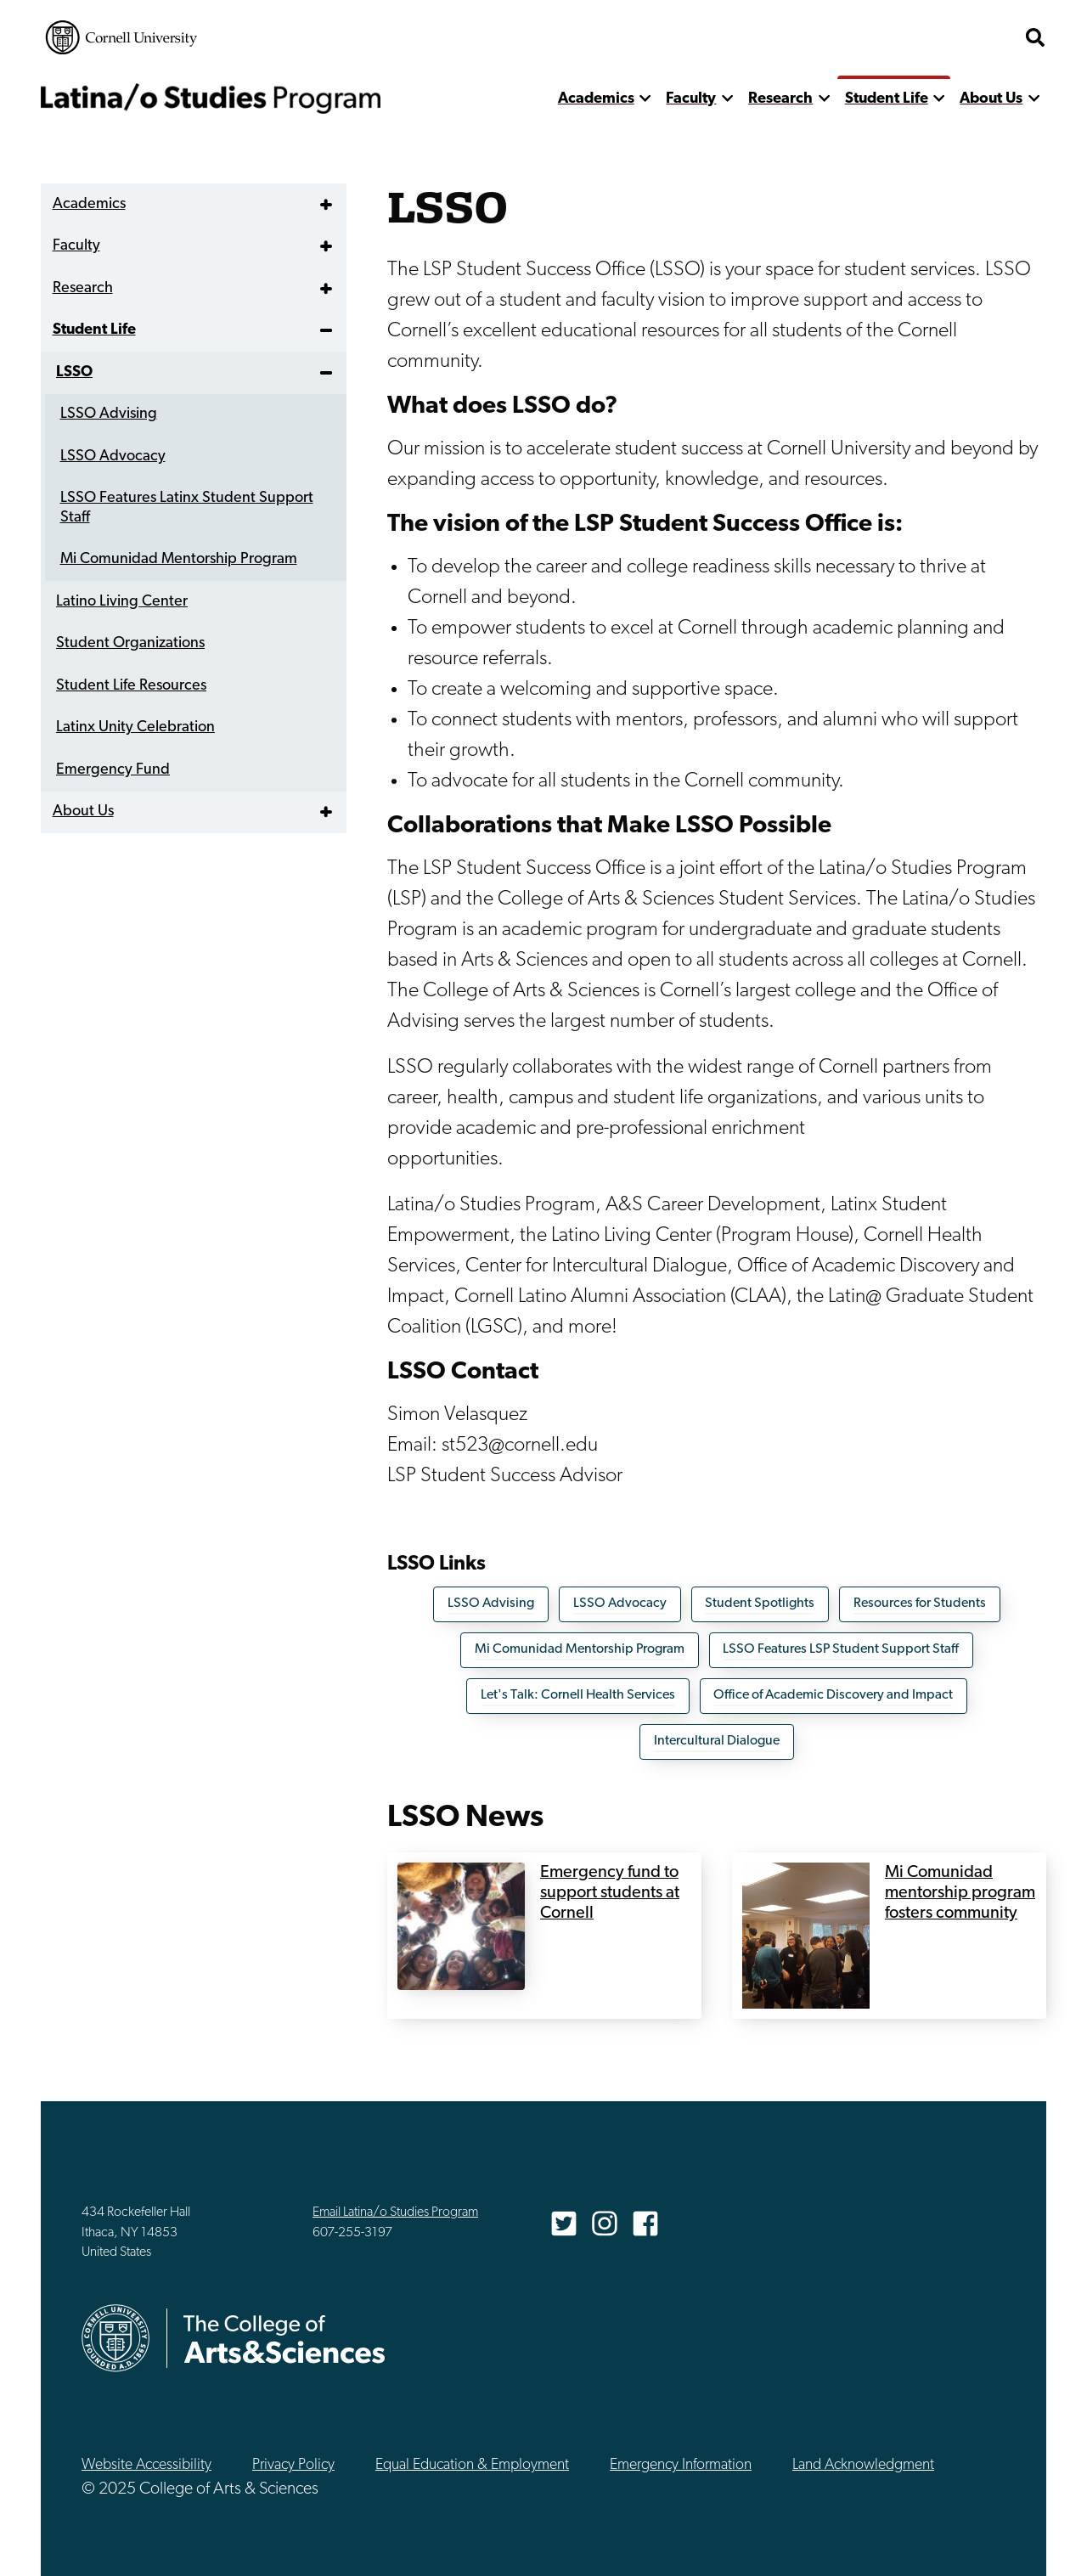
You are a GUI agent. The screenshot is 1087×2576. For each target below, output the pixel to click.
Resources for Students (919, 1603)
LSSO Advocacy (620, 1603)
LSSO (74, 372)
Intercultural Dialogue (717, 1741)
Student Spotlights (759, 1603)
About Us (991, 99)
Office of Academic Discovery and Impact (833, 1695)
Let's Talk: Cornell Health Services (578, 1695)
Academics (596, 99)
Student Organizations (130, 643)
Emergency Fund (113, 770)
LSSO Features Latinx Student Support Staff (186, 508)
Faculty (691, 99)
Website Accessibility (146, 2465)
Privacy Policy (293, 2465)
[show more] (645, 98)
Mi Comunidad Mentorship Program (579, 1649)
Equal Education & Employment (472, 2465)
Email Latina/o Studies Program (395, 2212)
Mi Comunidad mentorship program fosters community (960, 1893)
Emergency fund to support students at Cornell (609, 1893)
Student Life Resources (131, 686)
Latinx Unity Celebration (135, 727)
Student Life (886, 99)
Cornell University (121, 37)
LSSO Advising (491, 1603)
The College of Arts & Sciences (914, 37)
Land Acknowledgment (863, 2465)
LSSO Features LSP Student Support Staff (841, 1649)
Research (780, 99)
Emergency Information (681, 2465)
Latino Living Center (122, 602)
